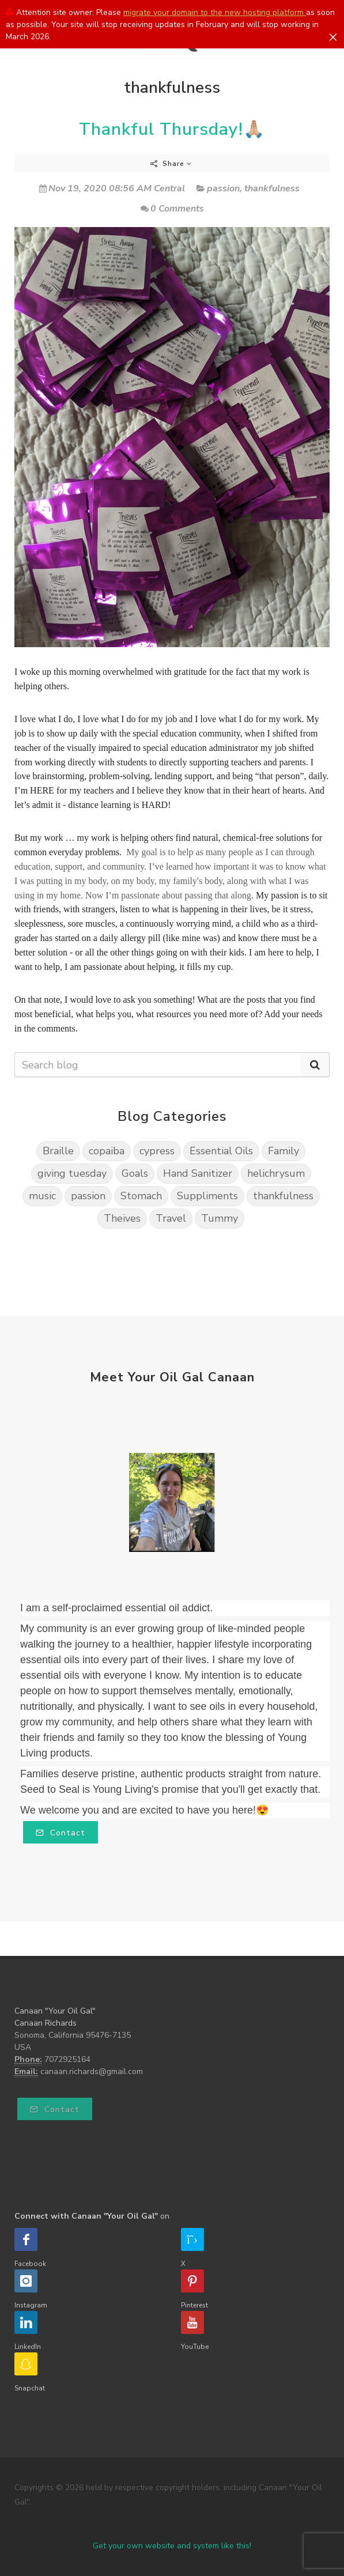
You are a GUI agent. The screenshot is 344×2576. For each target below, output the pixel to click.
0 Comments (172, 208)
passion (223, 188)
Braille (58, 1151)
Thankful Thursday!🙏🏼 (172, 129)
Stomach (141, 1196)
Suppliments (207, 1196)
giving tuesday (72, 1173)
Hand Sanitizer (197, 1173)
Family (283, 1151)
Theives (122, 1218)
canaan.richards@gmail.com (91, 2071)
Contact (60, 1832)
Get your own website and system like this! (172, 2545)
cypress (157, 1151)
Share (171, 163)
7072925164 (67, 2059)
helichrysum (276, 1173)
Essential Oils (221, 1151)
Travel (171, 1218)
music (42, 1196)
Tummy (219, 1218)
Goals (135, 1173)
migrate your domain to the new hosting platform (214, 12)
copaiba (106, 1151)
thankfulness (272, 188)
